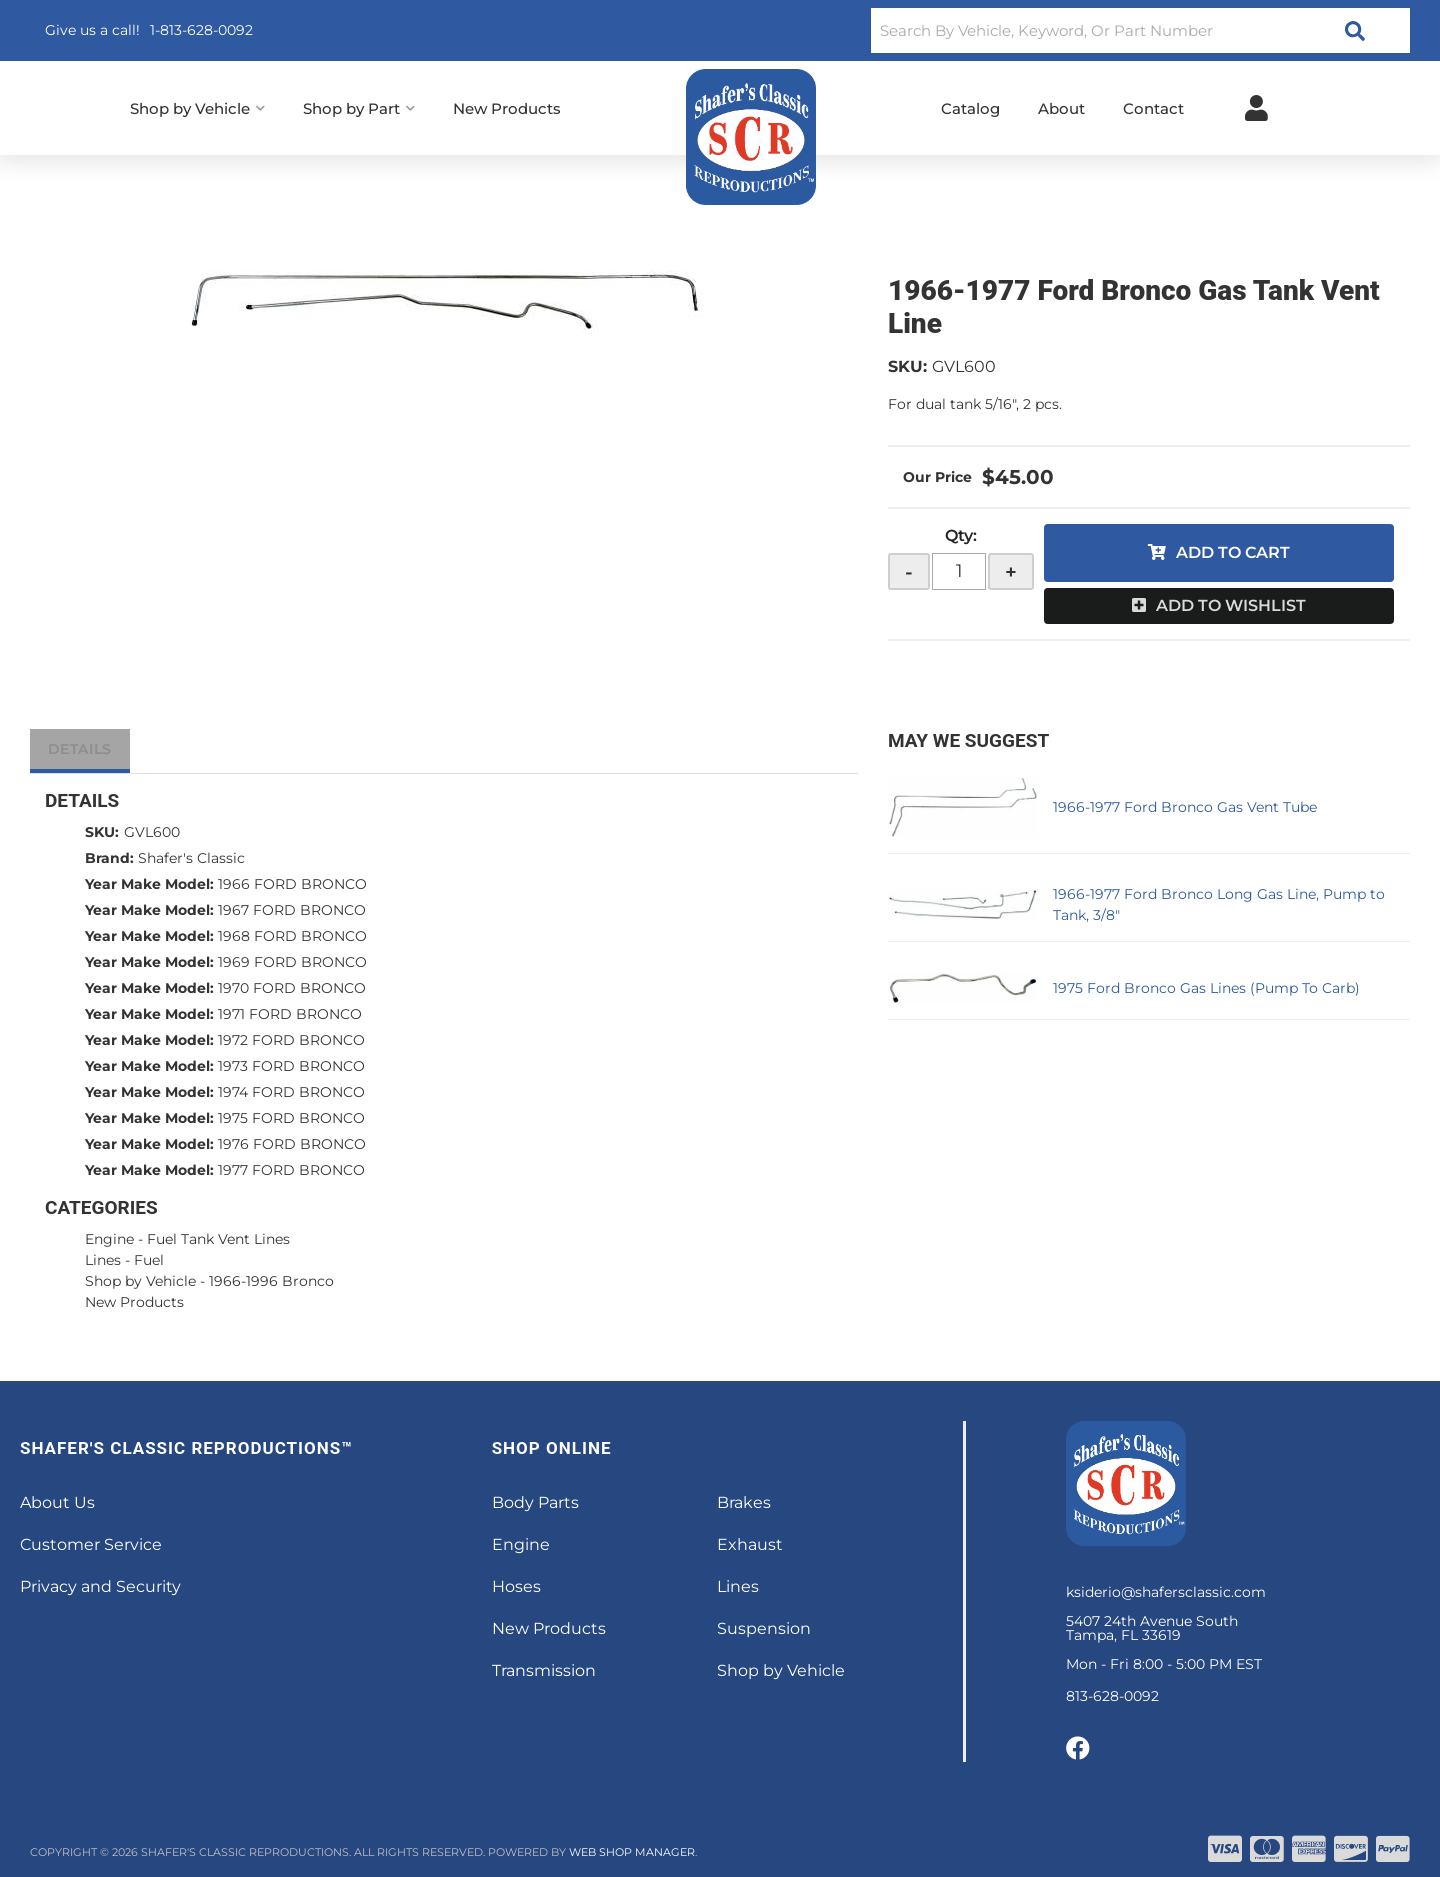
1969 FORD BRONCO (292, 962)
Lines (103, 1260)
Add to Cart (1233, 552)
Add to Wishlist (1231, 605)
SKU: (907, 366)
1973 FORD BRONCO (291, 1066)
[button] (1140, 30)
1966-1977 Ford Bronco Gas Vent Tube (1185, 807)
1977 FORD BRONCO (291, 1170)
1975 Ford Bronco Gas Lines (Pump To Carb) (1206, 988)
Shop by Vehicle (140, 1281)
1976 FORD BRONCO (292, 1144)
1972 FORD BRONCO (291, 1040)
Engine (109, 1239)
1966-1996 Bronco (271, 1281)
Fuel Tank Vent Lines (218, 1239)
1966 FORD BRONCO (292, 884)
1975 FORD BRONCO (291, 1118)
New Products (134, 1302)
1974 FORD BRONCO (291, 1092)
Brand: (109, 858)
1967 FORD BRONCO (292, 910)
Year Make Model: (149, 884)
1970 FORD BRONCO (292, 988)
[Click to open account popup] (1256, 108)
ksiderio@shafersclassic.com (1166, 1592)
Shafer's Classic (191, 858)
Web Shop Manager (632, 1852)
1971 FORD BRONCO (290, 1014)
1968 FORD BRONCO (292, 936)
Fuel (149, 1260)
